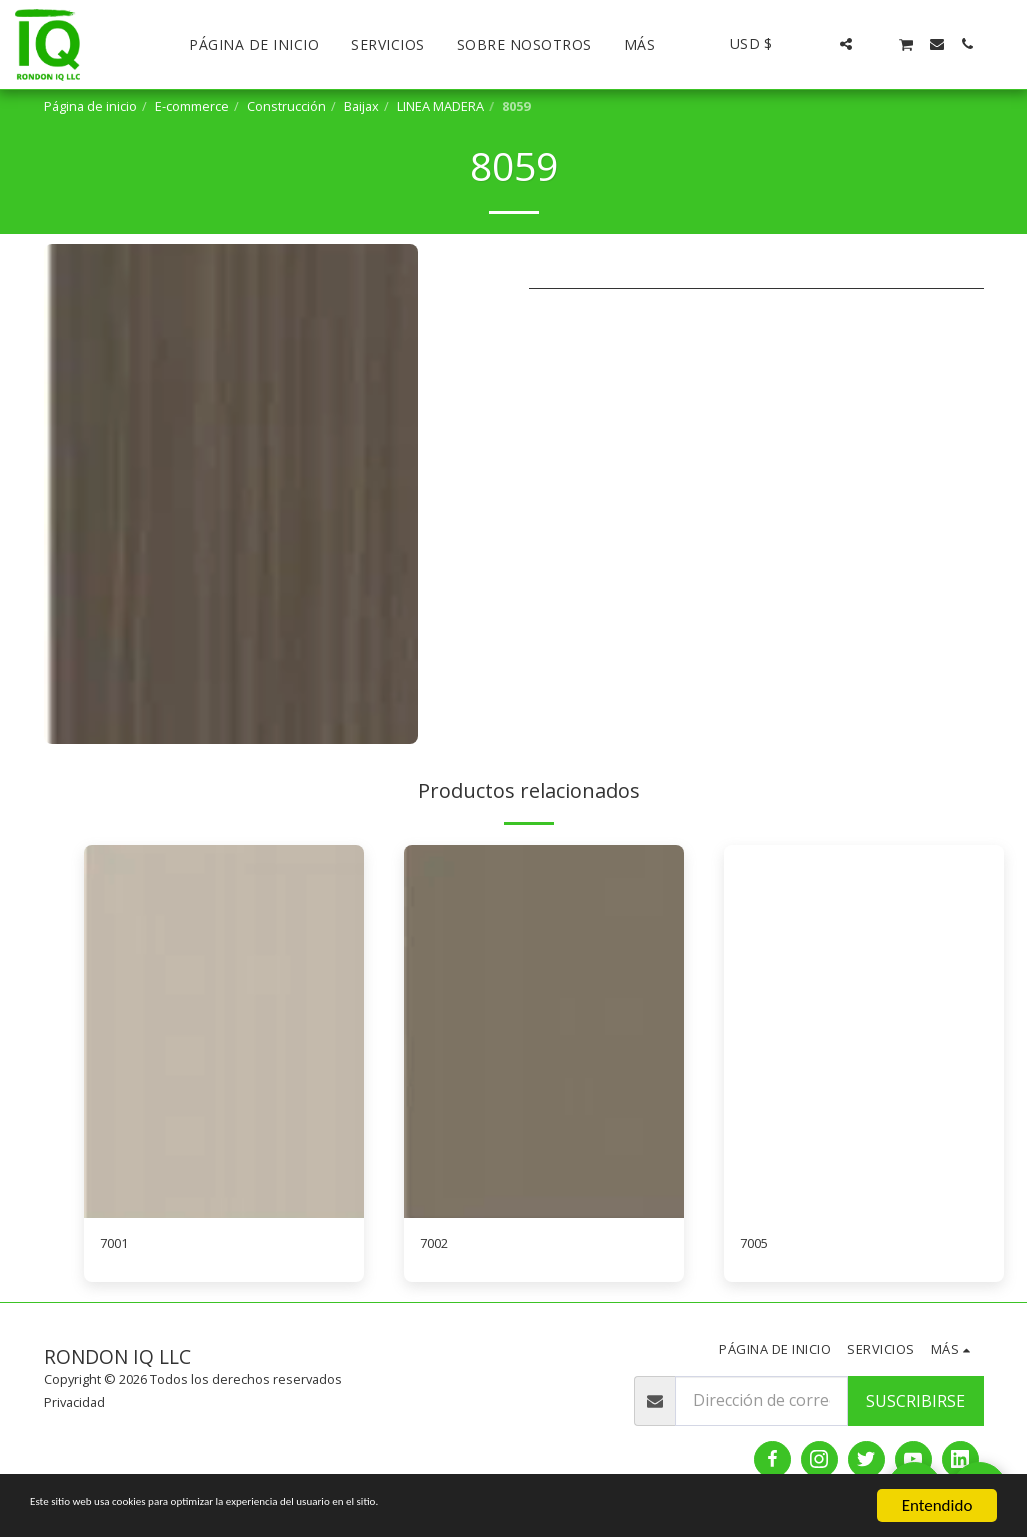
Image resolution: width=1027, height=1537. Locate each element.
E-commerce (192, 106)
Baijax (361, 106)
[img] (224, 1031)
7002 (438, 1246)
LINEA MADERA (440, 106)
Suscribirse (915, 1405)
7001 (118, 1246)
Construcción (286, 106)
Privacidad (74, 1407)
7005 (758, 1246)
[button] (816, 44)
